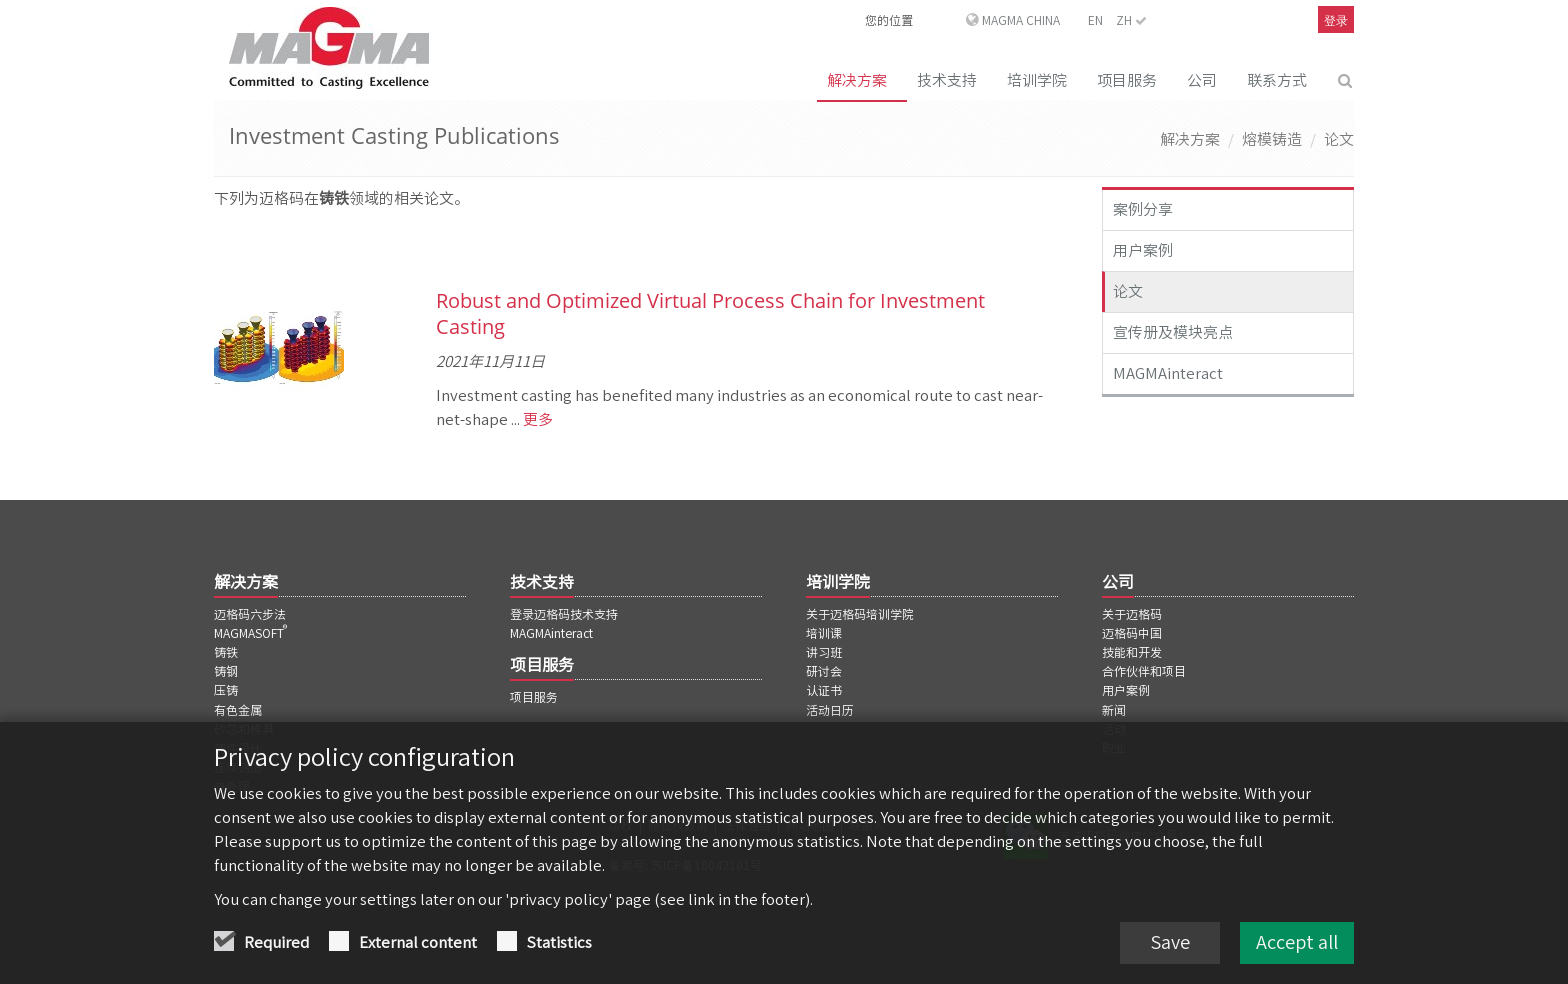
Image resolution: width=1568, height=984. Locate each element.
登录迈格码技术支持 (564, 614)
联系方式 (1277, 80)
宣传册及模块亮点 (1173, 332)
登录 (1336, 20)
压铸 (226, 690)
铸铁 (226, 652)
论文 (1339, 139)
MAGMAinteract (1168, 373)
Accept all (1297, 944)
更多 (536, 419)
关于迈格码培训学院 (860, 614)
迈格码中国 (1132, 633)
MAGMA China (1021, 20)
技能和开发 (1132, 652)
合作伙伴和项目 (1144, 671)
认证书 (824, 690)
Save (1170, 944)
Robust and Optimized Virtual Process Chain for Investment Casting (710, 313)
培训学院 (1037, 80)
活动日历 (830, 710)
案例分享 (1143, 209)
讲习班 (824, 652)
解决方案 (857, 80)
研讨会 (824, 671)
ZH (1131, 20)
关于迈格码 (1132, 614)
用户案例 (1143, 250)
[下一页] (1056, 249)
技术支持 (947, 80)
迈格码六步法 (250, 614)
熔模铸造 (1272, 139)
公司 (1202, 80)
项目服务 (1127, 80)
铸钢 (226, 671)
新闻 (1114, 710)
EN (1095, 20)
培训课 (824, 633)
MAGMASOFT (252, 633)
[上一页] (216, 249)
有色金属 (238, 710)
